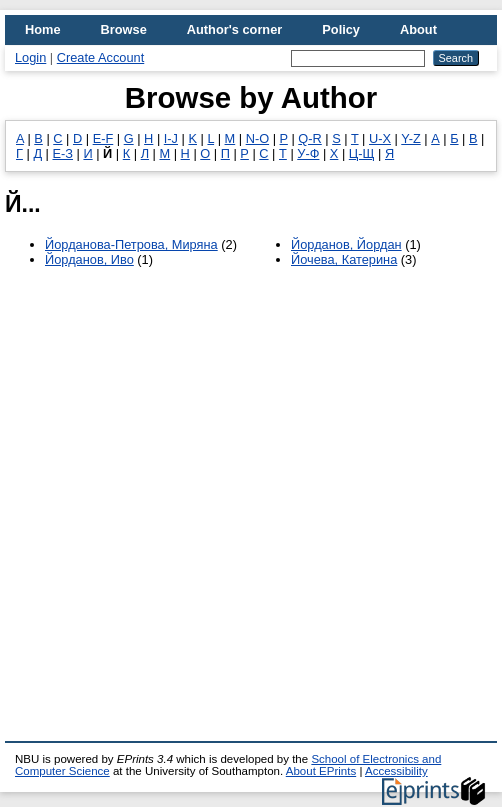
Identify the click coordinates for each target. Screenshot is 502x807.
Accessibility (396, 771)
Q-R (309, 138)
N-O (257, 138)
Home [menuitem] (43, 29)
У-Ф (308, 153)
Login (30, 57)
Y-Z (410, 138)
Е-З (62, 153)
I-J (171, 138)
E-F (103, 138)
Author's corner (234, 29)
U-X (380, 138)
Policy (341, 29)
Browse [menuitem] (124, 29)
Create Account (101, 57)
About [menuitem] (418, 29)
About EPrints (321, 771)
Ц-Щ (362, 153)
